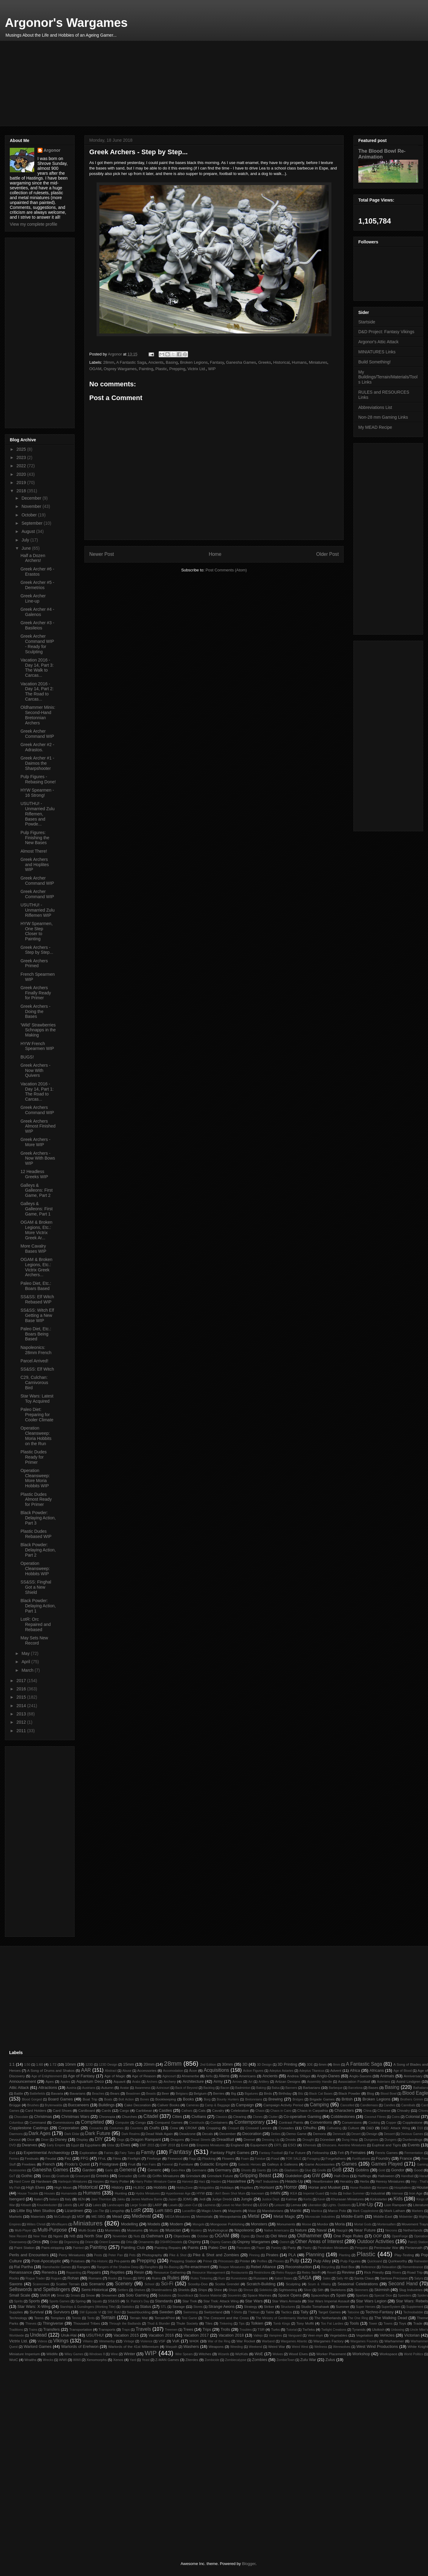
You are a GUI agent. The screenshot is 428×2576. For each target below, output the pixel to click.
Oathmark (155, 2236)
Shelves (140, 2290)
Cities (177, 2116)
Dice (30, 2139)
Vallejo (258, 2335)
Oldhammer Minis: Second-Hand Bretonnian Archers (37, 715)
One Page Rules (348, 2236)
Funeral (167, 2164)
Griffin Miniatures (165, 2176)
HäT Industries (267, 2181)
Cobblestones (343, 2116)
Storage (178, 2306)
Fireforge (154, 2158)
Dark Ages (39, 2133)
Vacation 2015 (126, 2335)
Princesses (226, 2261)
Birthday (285, 2093)
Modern (176, 2224)
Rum (221, 2278)
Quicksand (374, 2261)
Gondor (397, 2170)
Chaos (259, 2110)
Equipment (259, 2145)
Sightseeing (288, 2290)
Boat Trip (90, 2099)
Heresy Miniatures (390, 2181)
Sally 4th (342, 2278)
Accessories (147, 2070)
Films (117, 2158)
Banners (291, 2088)
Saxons (15, 2284)
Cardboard (86, 2110)
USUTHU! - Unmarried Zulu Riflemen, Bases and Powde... (37, 813)
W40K (194, 2341)
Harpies (98, 2181)
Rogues (56, 2278)
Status (145, 2306)
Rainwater (421, 2261)
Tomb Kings (281, 2323)
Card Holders (35, 2110)
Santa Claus (364, 2278)
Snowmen (109, 2295)
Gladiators (291, 2170)
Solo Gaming (137, 2295)
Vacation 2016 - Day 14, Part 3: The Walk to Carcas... (37, 668)
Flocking (209, 2158)
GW (316, 2175)
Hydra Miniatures (148, 2193)
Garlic (109, 2170)
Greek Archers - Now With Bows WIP (37, 1158)
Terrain (108, 2317)
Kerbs (308, 2199)
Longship (117, 2211)
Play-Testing (404, 2255)
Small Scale (19, 2295)
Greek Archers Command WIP (37, 1110)
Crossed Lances (258, 2128)
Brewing (275, 2099)
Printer (245, 2261)
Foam (245, 2158)
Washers (191, 2346)
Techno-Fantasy (379, 2312)
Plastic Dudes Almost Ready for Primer (36, 1499)
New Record (18, 2236)
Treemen (171, 2329)
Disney (61, 2139)
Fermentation (413, 2153)
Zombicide (212, 2360)
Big (233, 2093)
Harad (423, 2176)
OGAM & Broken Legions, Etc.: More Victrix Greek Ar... (36, 1230)
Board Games (60, 2099)
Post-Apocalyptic (46, 2261)
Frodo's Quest (77, 2164)
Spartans (362, 2295)
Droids (291, 2139)
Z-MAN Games (167, 2360)
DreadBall (225, 2139)
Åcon (193, 2070)
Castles (165, 2110)
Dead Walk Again (159, 2134)
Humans (299, 362)
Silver (308, 2290)
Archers (151, 2081)
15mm (128, 2064)
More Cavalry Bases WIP (33, 1249)
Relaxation (389, 2267)
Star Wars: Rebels (412, 2301)
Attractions (47, 2087)
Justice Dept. (271, 2199)
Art (250, 2081)
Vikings (60, 2340)
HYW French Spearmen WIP (37, 1046)
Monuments (286, 2224)
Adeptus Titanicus (311, 2070)
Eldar (111, 2145)
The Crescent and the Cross (226, 2318)
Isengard (17, 2199)
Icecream (257, 2193)
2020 (22, 474)
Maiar (252, 2211)
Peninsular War (386, 2248)
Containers (219, 2122)
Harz (202, 2181)
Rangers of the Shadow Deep (117, 2267)
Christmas (43, 2116)
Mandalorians (272, 2211)
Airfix (209, 2076)
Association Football (354, 2081)
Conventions (321, 2122)
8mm (336, 2064)
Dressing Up (270, 2139)
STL (164, 2306)
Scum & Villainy (319, 2284)
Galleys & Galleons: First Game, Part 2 (36, 1190)
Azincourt (162, 2088)
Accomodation (173, 2070)
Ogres (245, 2236)
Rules (173, 2277)
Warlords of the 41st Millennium (133, 2346)
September (32, 523)
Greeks (264, 362)
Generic (154, 2170)
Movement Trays (414, 2224)
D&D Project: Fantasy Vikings (386, 331)
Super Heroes (365, 2306)
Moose (306, 2224)
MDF (80, 2216)
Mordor (322, 2224)
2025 (22, 449)
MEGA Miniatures (177, 2216)
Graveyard (82, 2176)
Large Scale (138, 2205)
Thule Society (187, 2323)
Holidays (227, 2187)
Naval (321, 2230)
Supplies (16, 2312)
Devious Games (411, 2134)
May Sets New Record (34, 1640)
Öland (260, 2236)
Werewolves (341, 2346)
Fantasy (217, 362)
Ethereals (309, 2145)
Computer (122, 2122)
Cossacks (96, 2128)
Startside (366, 321)
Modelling (129, 2224)
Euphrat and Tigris (386, 2145)
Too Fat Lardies (332, 2323)
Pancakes (243, 2248)
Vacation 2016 (161, 2335)
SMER (45, 2295)
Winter (129, 2354)
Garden (88, 2170)
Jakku (121, 2199)
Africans (377, 2070)
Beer (165, 2093)
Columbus (16, 2122)
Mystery (196, 2230)
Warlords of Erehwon (79, 2346)
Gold (381, 2170)
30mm (227, 2064)
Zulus (330, 2359)
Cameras (192, 2105)
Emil (184, 2145)
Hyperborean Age (178, 2193)
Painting (146, 368)
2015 (22, 1697)
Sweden (166, 2312)
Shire (218, 2290)
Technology (18, 2318)
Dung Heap (350, 2139)
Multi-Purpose (52, 2229)
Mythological (218, 2230)
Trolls (225, 2329)
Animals (387, 2076)
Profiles (262, 2261)
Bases (373, 2088)
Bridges (298, 2099)
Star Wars (254, 2301)
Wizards (224, 2354)
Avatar (124, 2088)
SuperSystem (390, 2306)
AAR (86, 2070)
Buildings (106, 2105)
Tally (304, 2312)
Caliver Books (168, 2105)
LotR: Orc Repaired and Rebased (35, 1624)
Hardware (44, 2181)
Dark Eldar (71, 2134)
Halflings (364, 2176)
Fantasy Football (271, 2153)
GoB (336, 2169)
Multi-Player (23, 2230)
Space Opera (289, 2295)
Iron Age (415, 2193)
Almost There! (33, 851)
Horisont (267, 2187)
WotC (13, 2360)
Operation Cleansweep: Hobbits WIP (35, 1568)
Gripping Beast (255, 2175)
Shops (232, 2290)
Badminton (242, 2088)
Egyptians (93, 2145)
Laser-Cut (190, 2205)
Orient (89, 2242)
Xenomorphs (97, 2360)
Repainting (74, 2272)
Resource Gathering (169, 2272)
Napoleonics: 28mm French (35, 1350)
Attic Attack (19, 2087)
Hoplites (246, 2187)
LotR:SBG (164, 2210)
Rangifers (151, 2267)
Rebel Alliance (263, 2266)
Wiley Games (74, 2354)
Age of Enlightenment (46, 2076)
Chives (423, 2110)
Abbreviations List (375, 407)
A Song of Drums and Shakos (51, 2070)
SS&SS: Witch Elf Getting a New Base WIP (37, 1315)
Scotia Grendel (227, 2284)
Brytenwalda (53, 2105)
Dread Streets (201, 2139)
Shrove (248, 2290)
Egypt (75, 2145)
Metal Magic (284, 2216)
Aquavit (119, 2081)
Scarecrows (41, 2284)
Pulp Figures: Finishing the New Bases (34, 837)
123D (89, 2064)
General (127, 2169)
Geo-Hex (178, 2170)
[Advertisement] (192, 83)
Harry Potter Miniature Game (155, 2181)
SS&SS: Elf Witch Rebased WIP (37, 1299)
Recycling (328, 2267)
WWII (77, 2360)
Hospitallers (402, 2187)
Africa (355, 2070)
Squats (97, 2301)
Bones (144, 2099)
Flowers (228, 2158)
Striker (269, 2306)
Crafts (154, 2128)
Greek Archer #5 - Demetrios (37, 585)
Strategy (250, 2306)
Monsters (259, 2224)
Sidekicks (266, 2290)
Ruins (156, 2278)
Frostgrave (108, 2164)
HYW (201, 2193)
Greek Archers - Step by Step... (36, 950)
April (26, 1661)
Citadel (150, 2116)
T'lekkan (254, 2312)
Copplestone (412, 2122)
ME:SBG (98, 2216)
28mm (108, 362)
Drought (308, 2139)
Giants (261, 2170)
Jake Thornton (101, 2199)
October (29, 514)
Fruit (131, 2164)
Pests (98, 2255)
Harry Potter (119, 2181)
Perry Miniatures (72, 2255)
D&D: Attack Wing (395, 2128)
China (367, 2110)
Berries (218, 2093)
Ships (202, 2290)
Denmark (339, 2134)
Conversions (352, 2122)
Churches (129, 2117)
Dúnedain (327, 2139)
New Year (40, 2236)
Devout (14, 2139)
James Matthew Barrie (146, 2199)
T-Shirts (236, 2312)
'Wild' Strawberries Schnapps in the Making (38, 1030)
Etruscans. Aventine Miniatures (344, 2145)
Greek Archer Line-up (33, 598)
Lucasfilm (189, 2211)
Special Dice (383, 2295)
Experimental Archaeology (47, 2152)
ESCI (292, 2145)
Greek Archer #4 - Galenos (37, 612)
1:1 (12, 2064)
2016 (22, 1688)
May (26, 1653)
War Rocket (245, 2341)
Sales (326, 2278)
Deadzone (187, 2134)
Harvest (187, 2181)
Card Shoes (62, 2110)
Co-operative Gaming (302, 2116)
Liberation (315, 2205)
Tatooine (353, 2312)
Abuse (126, 2070)
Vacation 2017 (196, 2335)
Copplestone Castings (28, 2128)
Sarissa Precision (394, 2278)
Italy (68, 2199)
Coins (396, 2117)
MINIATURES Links (377, 351)
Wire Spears (184, 2354)
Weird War (276, 2346)
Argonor (52, 150)
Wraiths (30, 2360)
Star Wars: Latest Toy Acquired (37, 1399)
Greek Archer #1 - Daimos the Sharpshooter (37, 763)
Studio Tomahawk (315, 2306)
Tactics (286, 2312)
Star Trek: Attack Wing (221, 2301)
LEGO (263, 2205)
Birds (268, 2093)
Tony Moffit (305, 2323)
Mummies (112, 2230)
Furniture (186, 2164)
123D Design (108, 2064)
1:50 (27, 2064)
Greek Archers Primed (34, 963)
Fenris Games (386, 2153)
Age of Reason (144, 2076)
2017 (22, 1680)
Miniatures (318, 362)
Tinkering (226, 2323)
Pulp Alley (322, 2261)
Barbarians (311, 2088)
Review (348, 2272)
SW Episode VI (90, 2312)
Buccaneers (78, 2105)
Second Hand (403, 2283)
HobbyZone (184, 2187)
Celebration (240, 2110)
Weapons (215, 2346)
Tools (354, 2323)
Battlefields (37, 2093)
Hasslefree (236, 2181)
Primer (207, 2261)
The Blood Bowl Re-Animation (382, 153)
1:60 (39, 2064)
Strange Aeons (221, 2306)
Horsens (383, 2187)
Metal (253, 2216)
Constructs (197, 2122)
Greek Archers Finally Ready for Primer (35, 992)
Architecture (193, 2081)
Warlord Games (37, 2346)
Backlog (209, 2088)
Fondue (260, 2158)
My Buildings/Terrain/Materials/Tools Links (388, 377)
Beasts (151, 2093)
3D (245, 2064)
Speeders (404, 2295)
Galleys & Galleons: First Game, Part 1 (36, 1208)
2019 (22, 482)
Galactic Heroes (249, 2164)
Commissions (63, 2122)
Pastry (307, 2248)
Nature (301, 2230)
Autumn (107, 2088)
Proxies (278, 2261)
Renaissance (20, 2272)
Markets (15, 2216)
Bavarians (78, 2093)
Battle (18, 2093)
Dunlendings (412, 2139)
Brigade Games (321, 2099)
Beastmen (133, 2093)
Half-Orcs (341, 2176)
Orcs (36, 2241)
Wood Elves (298, 2354)
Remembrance (412, 2267)
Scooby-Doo (198, 2284)
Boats (108, 2099)
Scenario (97, 2284)
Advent (335, 2070)
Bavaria (57, 2093)
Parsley (276, 2248)
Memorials (204, 2216)
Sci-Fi (167, 2283)
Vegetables (338, 2335)
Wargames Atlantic (294, 2341)
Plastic (161, 368)
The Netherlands (327, 2318)
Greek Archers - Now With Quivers (35, 1070)
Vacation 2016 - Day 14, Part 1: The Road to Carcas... (37, 1091)
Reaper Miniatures (232, 2267)
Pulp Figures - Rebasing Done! (38, 779)
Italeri (38, 2199)
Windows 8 (97, 2354)
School (149, 2284)
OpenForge (400, 2236)
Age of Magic (114, 2076)
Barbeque (335, 2088)
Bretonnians (253, 2099)
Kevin (321, 2199)
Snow (90, 2295)
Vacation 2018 (231, 2335)
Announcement (22, 2081)
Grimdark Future (220, 2176)
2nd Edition (208, 2064)
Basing (172, 362)
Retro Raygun (286, 2272)
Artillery (263, 2081)
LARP (157, 2205)
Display (82, 2139)
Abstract (110, 2070)
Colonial (412, 2116)
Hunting (121, 2193)
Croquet (233, 2128)
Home (215, 554)
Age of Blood (402, 2070)
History (118, 2187)
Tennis (76, 2318)
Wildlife (52, 2354)
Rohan (73, 2278)
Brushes (33, 2105)
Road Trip (415, 2272)
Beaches (98, 2093)
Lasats (173, 2205)
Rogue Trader (35, 2278)
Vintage (129, 2341)
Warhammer (394, 2341)
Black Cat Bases (321, 2093)
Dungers (391, 2139)
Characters (344, 2110)
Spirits (18, 2301)
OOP (377, 2236)
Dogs (120, 2139)
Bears (115, 2093)
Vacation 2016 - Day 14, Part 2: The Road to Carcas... (37, 691)
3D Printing (287, 2064)
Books (188, 2099)
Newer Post (101, 554)
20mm (148, 2064)
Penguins (361, 2248)
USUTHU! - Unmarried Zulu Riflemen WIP (37, 910)
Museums (135, 2230)
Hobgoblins (206, 2187)
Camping (319, 2104)
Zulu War (308, 2359)
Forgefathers (336, 2158)
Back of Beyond (186, 2088)
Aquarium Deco (90, 2081)
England (237, 2145)
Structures (288, 2306)
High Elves (35, 2187)
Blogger (248, 2563)
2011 (22, 1730)
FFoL (102, 2158)
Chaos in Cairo (280, 2110)
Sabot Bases (284, 2278)
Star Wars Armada (286, 2301)
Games (349, 2163)
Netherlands (412, 2230)
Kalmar (291, 2199)
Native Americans (276, 2230)
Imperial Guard (313, 2193)
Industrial (378, 2193)
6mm (323, 2064)
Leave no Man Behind (236, 2205)
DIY (99, 2139)
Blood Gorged (32, 2099)
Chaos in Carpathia (312, 2110)
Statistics (127, 2306)
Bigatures (251, 2093)
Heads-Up (294, 2181)
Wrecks (48, 2360)
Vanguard (294, 2335)
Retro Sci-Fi (311, 2272)
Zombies (259, 2359)
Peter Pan (116, 2255)
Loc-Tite (98, 2211)
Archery (170, 2081)
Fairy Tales (127, 2153)
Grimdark (193, 2176)
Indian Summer (354, 2193)
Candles (389, 2105)
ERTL (278, 2145)
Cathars (186, 2110)
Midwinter (405, 2216)
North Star (93, 2236)
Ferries (14, 2158)
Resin (139, 2272)
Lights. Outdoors (339, 2205)
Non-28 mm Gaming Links (383, 417)
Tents (91, 2318)
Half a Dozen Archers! (32, 558)
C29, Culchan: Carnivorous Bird (34, 1382)
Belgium (200, 2093)
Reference (368, 2267)
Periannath (413, 2248)
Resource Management (208, 2272)
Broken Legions (194, 362)
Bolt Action (126, 2099)
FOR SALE (293, 2158)
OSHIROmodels (171, 2242)
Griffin (142, 2176)
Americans (247, 2076)
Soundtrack (185, 2295)
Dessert (389, 2134)
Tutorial (291, 2329)
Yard (133, 2360)
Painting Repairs (167, 2248)
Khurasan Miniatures (347, 2199)
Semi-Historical (94, 2289)
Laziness (209, 2205)
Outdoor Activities (375, 2241)
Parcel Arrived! (34, 1360)
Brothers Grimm (411, 2099)
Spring (80, 2301)
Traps (126, 2329)
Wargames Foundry (364, 2341)
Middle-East (382, 2216)
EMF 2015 (147, 2145)
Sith (320, 2290)
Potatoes (78, 2261)
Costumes (116, 2128)
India (333, 2193)
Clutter (273, 2117)
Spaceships (320, 2295)
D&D (370, 2128)
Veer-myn (315, 2335)
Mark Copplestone (365, 2211)
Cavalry (218, 2110)
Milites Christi (36, 2224)
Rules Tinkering (202, 2278)
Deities (276, 2134)
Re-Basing (171, 2267)
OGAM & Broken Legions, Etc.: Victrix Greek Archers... (36, 1267)
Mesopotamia (230, 2216)
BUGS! (27, 1057)
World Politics (413, 2354)
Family (148, 2152)
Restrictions (262, 2272)
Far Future (297, 2153)
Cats (201, 2110)
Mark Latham (394, 2211)
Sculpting (293, 2284)
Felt (341, 2153)
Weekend (255, 2346)
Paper (260, 2248)
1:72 (53, 2064)
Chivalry (403, 2110)
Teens (38, 2318)
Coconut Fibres (375, 2117)
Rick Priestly (374, 2272)
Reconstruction (298, 2266)
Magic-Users (211, 2211)
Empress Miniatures (211, 2145)
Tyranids (359, 2329)
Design (371, 2134)
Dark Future (97, 2133)
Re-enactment (196, 2266)
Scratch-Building (260, 2284)
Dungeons (371, 2139)
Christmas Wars (75, 2116)
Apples (65, 2081)
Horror (290, 2187)
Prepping (177, 368)
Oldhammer (309, 2235)
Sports (34, 2301)
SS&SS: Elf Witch (37, 1369)
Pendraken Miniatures (333, 2248)
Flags (192, 2158)
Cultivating (334, 2128)
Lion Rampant (395, 2205)
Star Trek (190, 2301)
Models (153, 2224)
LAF (81, 2205)
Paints (193, 2247)
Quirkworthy (397, 2261)
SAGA (305, 2277)
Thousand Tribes (86, 2323)
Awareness (142, 2088)
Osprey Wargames (120, 368)
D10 (420, 2128)
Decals (207, 2134)
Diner (45, 2139)
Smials (75, 2295)
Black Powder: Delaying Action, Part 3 (38, 1517)
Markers (417, 2211)
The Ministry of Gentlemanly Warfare (282, 2318)
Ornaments (146, 2242)
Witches (205, 2354)
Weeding (236, 2346)
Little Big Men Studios (36, 2210)
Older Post (327, 554)
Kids (398, 2198)
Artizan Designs (288, 2081)
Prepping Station (183, 2261)
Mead (117, 2216)
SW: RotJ (114, 2312)
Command (37, 2122)
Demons (320, 2134)
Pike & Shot (177, 2255)
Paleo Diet (217, 2247)
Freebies (28, 2164)
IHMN (275, 2193)
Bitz (300, 2093)
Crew (174, 2128)
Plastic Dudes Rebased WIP (35, 1534)
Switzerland (213, 2312)
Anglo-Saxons (360, 2076)
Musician (173, 2230)
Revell (331, 2272)
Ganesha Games (241, 362)
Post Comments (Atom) (226, 570)
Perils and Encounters (29, 2255)
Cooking (374, 2122)
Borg (207, 2099)
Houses (49, 2193)
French (48, 2164)
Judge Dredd (222, 2199)
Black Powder (349, 2093)
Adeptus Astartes (281, 2070)
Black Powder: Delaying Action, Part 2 (38, 1550)
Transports (106, 2329)
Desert (356, 2134)
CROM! (191, 2128)
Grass (46, 2176)
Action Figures (253, 2070)
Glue (307, 2170)
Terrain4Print (164, 2318)
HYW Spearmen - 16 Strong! (37, 793)
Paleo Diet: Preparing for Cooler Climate (37, 1414)
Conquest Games (169, 2122)
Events (414, 2145)
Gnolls (321, 2170)
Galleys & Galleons (282, 2164)
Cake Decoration (137, 2105)
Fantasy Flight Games (229, 2152)
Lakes (97, 2205)
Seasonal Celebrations (358, 2284)
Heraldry (346, 2181)
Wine (114, 2354)
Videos (42, 2341)
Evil (12, 2153)
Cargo (124, 2110)
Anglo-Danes (328, 2076)
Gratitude (62, 2176)
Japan (172, 2199)
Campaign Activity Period (284, 2105)
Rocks (14, 2278)
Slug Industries (411, 2290)
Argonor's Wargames (66, 22)
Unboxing (397, 2329)
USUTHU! (95, 2335)
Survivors (61, 2312)
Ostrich (284, 2242)
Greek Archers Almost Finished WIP (38, 1126)
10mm (70, 2064)
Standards (164, 2301)
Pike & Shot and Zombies (216, 2255)
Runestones (239, 2278)
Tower (373, 2323)
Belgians (182, 2093)
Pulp (294, 2260)
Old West (279, 2236)
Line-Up (364, 2204)
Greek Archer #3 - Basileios (37, 625)
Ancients (156, 362)
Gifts (275, 2170)
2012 (22, 1722)
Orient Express (109, 2242)
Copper (391, 2122)
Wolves (278, 2354)
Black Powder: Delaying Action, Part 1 (38, 1605)
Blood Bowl (389, 2093)
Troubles (245, 2329)
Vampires (275, 2335)
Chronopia (107, 2117)
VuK (175, 2341)
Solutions (165, 2295)
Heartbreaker (322, 2181)
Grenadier (125, 2176)
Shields (184, 2290)
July (25, 539)
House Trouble (27, 2193)
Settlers (122, 2290)
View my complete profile (33, 224)
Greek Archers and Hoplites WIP (34, 864)
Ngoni (58, 2236)
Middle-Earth (352, 2216)
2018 (22, 490)
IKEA (293, 2193)
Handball (407, 2176)
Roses (127, 2278)
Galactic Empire (214, 2164)
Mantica (316, 2211)
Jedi (202, 2199)
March (28, 1670)
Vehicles (387, 2335)
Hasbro (216, 2181)
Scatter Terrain (67, 2284)
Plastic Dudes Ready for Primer (33, 1457)
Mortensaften (386, 2224)
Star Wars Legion (371, 2301)
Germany (223, 2170)
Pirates (272, 2255)
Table (270, 2312)
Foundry (383, 2158)
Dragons (177, 2139)
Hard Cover (22, 2181)
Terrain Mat (139, 2318)
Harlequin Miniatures (72, 2181)
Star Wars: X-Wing (33, 2306)
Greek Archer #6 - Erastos (37, 572)
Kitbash (25, 2205)
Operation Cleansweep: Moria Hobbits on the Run (35, 1436)
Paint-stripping (52, 2248)
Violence (146, 2341)
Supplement (414, 2306)
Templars (57, 2318)
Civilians (198, 2116)
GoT (12, 2176)
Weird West (300, 2346)
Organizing (71, 2242)
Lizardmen (74, 2210)
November (31, 506)
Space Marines (259, 2295)
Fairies (108, 2153)
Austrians (88, 2088)
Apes (50, 2081)
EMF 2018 (167, 2145)
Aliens (224, 2076)
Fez (68, 2158)
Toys (402, 2323)
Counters (136, 2128)
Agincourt (169, 2076)
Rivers (396, 2272)
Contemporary (249, 2122)
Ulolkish (378, 2329)
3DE (310, 2064)
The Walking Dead (390, 2317)
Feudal (50, 2158)
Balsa (276, 2088)
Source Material (210, 2295)
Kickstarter (378, 2199)
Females (358, 2152)
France (406, 2158)
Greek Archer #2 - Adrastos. (37, 747)
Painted (78, 2248)
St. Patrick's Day (137, 2301)
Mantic (295, 2210)
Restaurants (239, 2272)
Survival (37, 2312)
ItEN (81, 2199)
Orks (129, 2242)
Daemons (16, 2134)
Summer (342, 2306)
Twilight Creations (333, 2329)
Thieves (30, 2323)
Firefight (133, 2158)
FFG (85, 2158)
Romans (95, 2278)
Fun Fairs (149, 2164)
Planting (344, 2255)
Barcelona (355, 2088)
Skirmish (381, 2289)
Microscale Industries (320, 2216)
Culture (353, 2128)
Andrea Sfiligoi (298, 2076)
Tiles (208, 2323)
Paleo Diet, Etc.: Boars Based (35, 1286)
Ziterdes (191, 2360)
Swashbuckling (139, 2312)
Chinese (383, 2110)
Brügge (15, 2105)
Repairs (94, 2272)
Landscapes (115, 2205)
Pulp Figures (350, 2261)
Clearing (239, 2117)
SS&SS (114, 2301)
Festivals (32, 2158)
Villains (88, 2341)
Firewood (175, 2158)
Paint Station (24, 2248)
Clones (258, 2117)
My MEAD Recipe (375, 427)
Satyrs (418, 2278)
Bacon (224, 2088)
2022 (22, 465)
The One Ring (358, 2318)
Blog (370, 2093)
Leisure (280, 2205)
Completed (92, 2122)
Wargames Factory (328, 2341)
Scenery (123, 2283)
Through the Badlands (125, 2323)
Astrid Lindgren (408, 2081)
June (26, 548)
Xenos (118, 2360)
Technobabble (413, 2312)
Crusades (286, 2128)
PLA (292, 2255)
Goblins (362, 2170)
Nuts (137, 2236)
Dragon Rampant (146, 2139)
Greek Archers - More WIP (35, 1142)
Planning (315, 2254)
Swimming (190, 2312)
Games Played (387, 2163)
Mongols (199, 2224)
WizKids (241, 2354)
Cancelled (347, 2105)
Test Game (189, 2318)
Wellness (320, 2346)
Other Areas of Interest (319, 2241)
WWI (63, 2360)
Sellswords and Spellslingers (39, 2289)
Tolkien (257, 2323)
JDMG (188, 2199)
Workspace (388, 2354)
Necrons (391, 2230)
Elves (125, 2145)
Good (418, 2170)
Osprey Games (220, 2242)
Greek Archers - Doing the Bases (35, 1011)
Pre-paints (122, 2261)
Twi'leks (308, 2329)
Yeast (146, 2360)
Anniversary (413, 2076)
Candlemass (369, 2105)
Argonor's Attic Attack (378, 341)
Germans (199, 2170)
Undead (38, 2334)
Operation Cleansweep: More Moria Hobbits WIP (35, 1478)
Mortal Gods (362, 2224)
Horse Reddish (360, 2187)
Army (218, 2081)
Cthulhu (310, 2128)
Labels (67, 2205)
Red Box (348, 2267)
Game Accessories (320, 2164)
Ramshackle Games (56, 2267)
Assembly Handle (319, 2081)
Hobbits (160, 2187)
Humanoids (69, 2193)
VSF (161, 2341)
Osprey (194, 2241)
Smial (61, 2295)
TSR (260, 2329)
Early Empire (56, 2145)
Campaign (245, 2105)
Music (154, 2230)
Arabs (136, 2081)
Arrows (237, 2081)
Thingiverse (53, 2323)
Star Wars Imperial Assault (328, 2301)
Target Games (329, 2312)
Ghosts (246, 2170)
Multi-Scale (87, 2230)
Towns (388, 2323)
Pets (132, 2255)
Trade (417, 2323)
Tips (242, 2323)
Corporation (68, 2128)
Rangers (83, 2267)
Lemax (295, 2205)
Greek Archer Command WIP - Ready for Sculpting (37, 644)
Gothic (27, 2175)
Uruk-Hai (68, 2335)
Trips (206, 2329)
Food (275, 2158)
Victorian (411, 2335)
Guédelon (293, 2175)
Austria (71, 2088)
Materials (38, 2216)
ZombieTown (286, 2360)
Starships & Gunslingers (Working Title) (88, 2306)
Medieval (141, 2216)
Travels (143, 2329)
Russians (260, 2278)
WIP (212, 368)
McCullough (62, 2216)
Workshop (361, 2354)
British (346, 2099)
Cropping (213, 2128)
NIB (72, 2236)
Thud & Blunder (158, 2323)
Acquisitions (216, 2070)
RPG (141, 2278)
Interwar (397, 2193)
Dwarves (29, 2145)
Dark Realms (130, 2134)
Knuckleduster (47, 2205)
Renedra (49, 2272)
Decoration (252, 2133)
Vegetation (364, 2335)
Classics (221, 2117)
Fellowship (320, 2153)
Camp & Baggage (217, 2105)
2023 (22, 457)
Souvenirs (234, 2295)
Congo (140, 2122)
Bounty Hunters (228, 2099)
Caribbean (144, 2110)
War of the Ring (219, 2341)
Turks (275, 2329)
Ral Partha (23, 2266)
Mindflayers (59, 2224)
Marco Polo (337, 2211)
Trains (33, 2329)
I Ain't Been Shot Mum (229, 2193)
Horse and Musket (324, 2187)
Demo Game (296, 2134)
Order (54, 2242)
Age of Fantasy (81, 2076)
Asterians (383, 2081)
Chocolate (21, 2117)
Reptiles (117, 2272)
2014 (22, 1705)
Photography (152, 2255)
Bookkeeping (165, 2099)
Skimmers (361, 2290)
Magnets (235, 2211)
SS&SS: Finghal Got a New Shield (35, 1587)
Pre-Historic (99, 2261)
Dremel (249, 2139)
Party (292, 2248)
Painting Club (133, 2247)
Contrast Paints (291, 2122)
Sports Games (59, 2301)
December (31, 498)
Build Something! (374, 361)
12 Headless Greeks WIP (34, 1174)
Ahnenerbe (190, 2076)
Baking (261, 2088)
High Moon (63, 2187)
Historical (281, 362)
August (28, 531)
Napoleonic (244, 2230)
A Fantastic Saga (131, 362)
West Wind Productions (377, 2346)
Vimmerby (107, 2341)
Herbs (364, 2181)
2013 (22, 1713)
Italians (54, 2199)
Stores (197, 2306)
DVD (12, 2145)
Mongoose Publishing (227, 2224)
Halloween (386, 2176)
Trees (188, 2329)
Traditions (16, 2329)
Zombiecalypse (235, 2360)
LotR (136, 2210)
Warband (268, 2341)
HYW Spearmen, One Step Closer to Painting (36, 931)
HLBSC (139, 2187)
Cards (106, 2110)
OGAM (95, 368)
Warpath (171, 2346)
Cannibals (408, 2105)
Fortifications (361, 2158)
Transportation (80, 2329)
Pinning (254, 2255)
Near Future (365, 2230)
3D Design (264, 2064)
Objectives (182, 2236)
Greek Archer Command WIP (37, 734)
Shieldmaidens (161, 2290)
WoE (259, 2354)
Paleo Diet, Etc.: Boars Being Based (35, 1334)
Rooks (112, 2278)
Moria (340, 2224)
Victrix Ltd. (196, 368)
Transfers (51, 2329)
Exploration (88, 2153)
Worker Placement (331, 2354)
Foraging (313, 2158)
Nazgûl (341, 2230)
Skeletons (338, 2290)
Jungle (246, 2199)
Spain (341, 2295)
